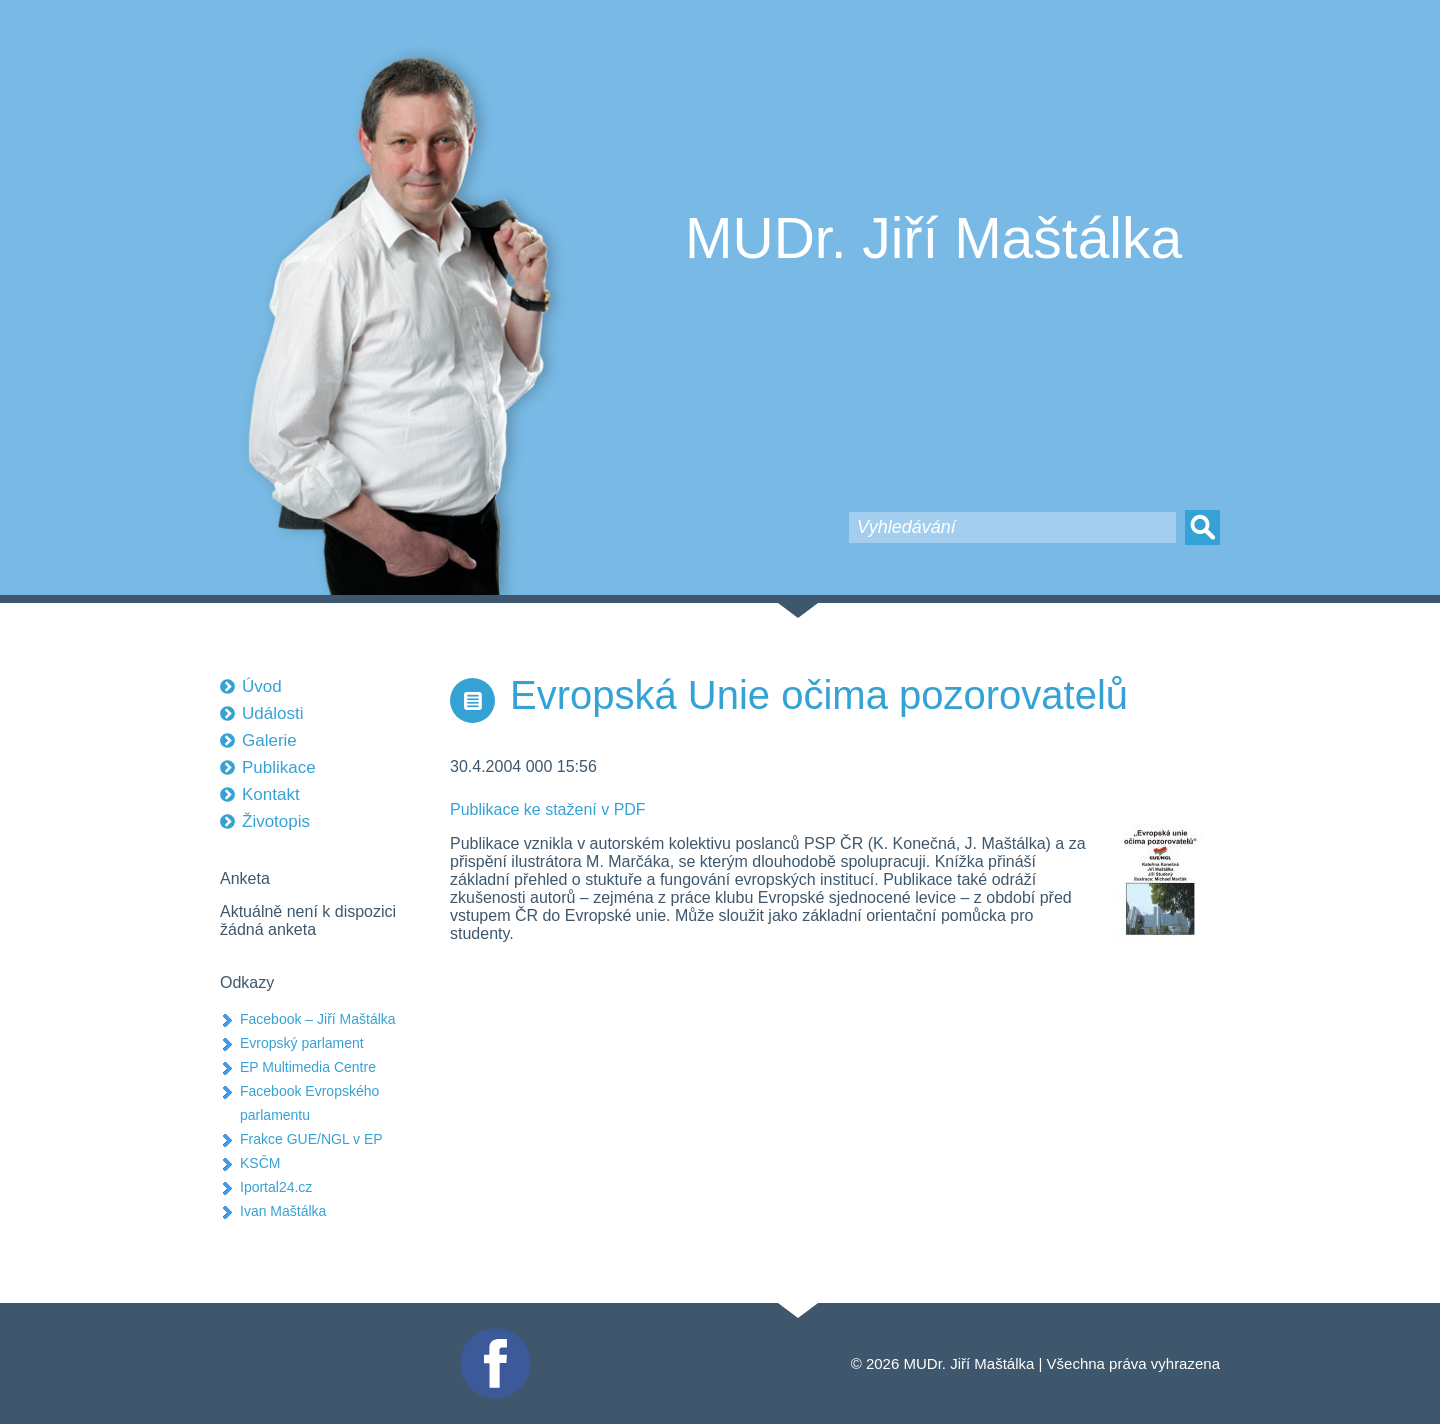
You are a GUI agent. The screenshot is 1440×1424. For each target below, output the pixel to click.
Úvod (262, 686)
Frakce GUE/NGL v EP (311, 1139)
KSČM (260, 1163)
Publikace (279, 767)
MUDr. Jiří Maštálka (933, 238)
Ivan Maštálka (283, 1211)
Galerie (269, 740)
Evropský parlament (302, 1043)
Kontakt (271, 794)
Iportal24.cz (276, 1187)
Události (272, 713)
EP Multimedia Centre (308, 1067)
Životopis (276, 821)
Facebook (493, 1336)
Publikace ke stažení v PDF (548, 809)
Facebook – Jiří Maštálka (318, 1019)
